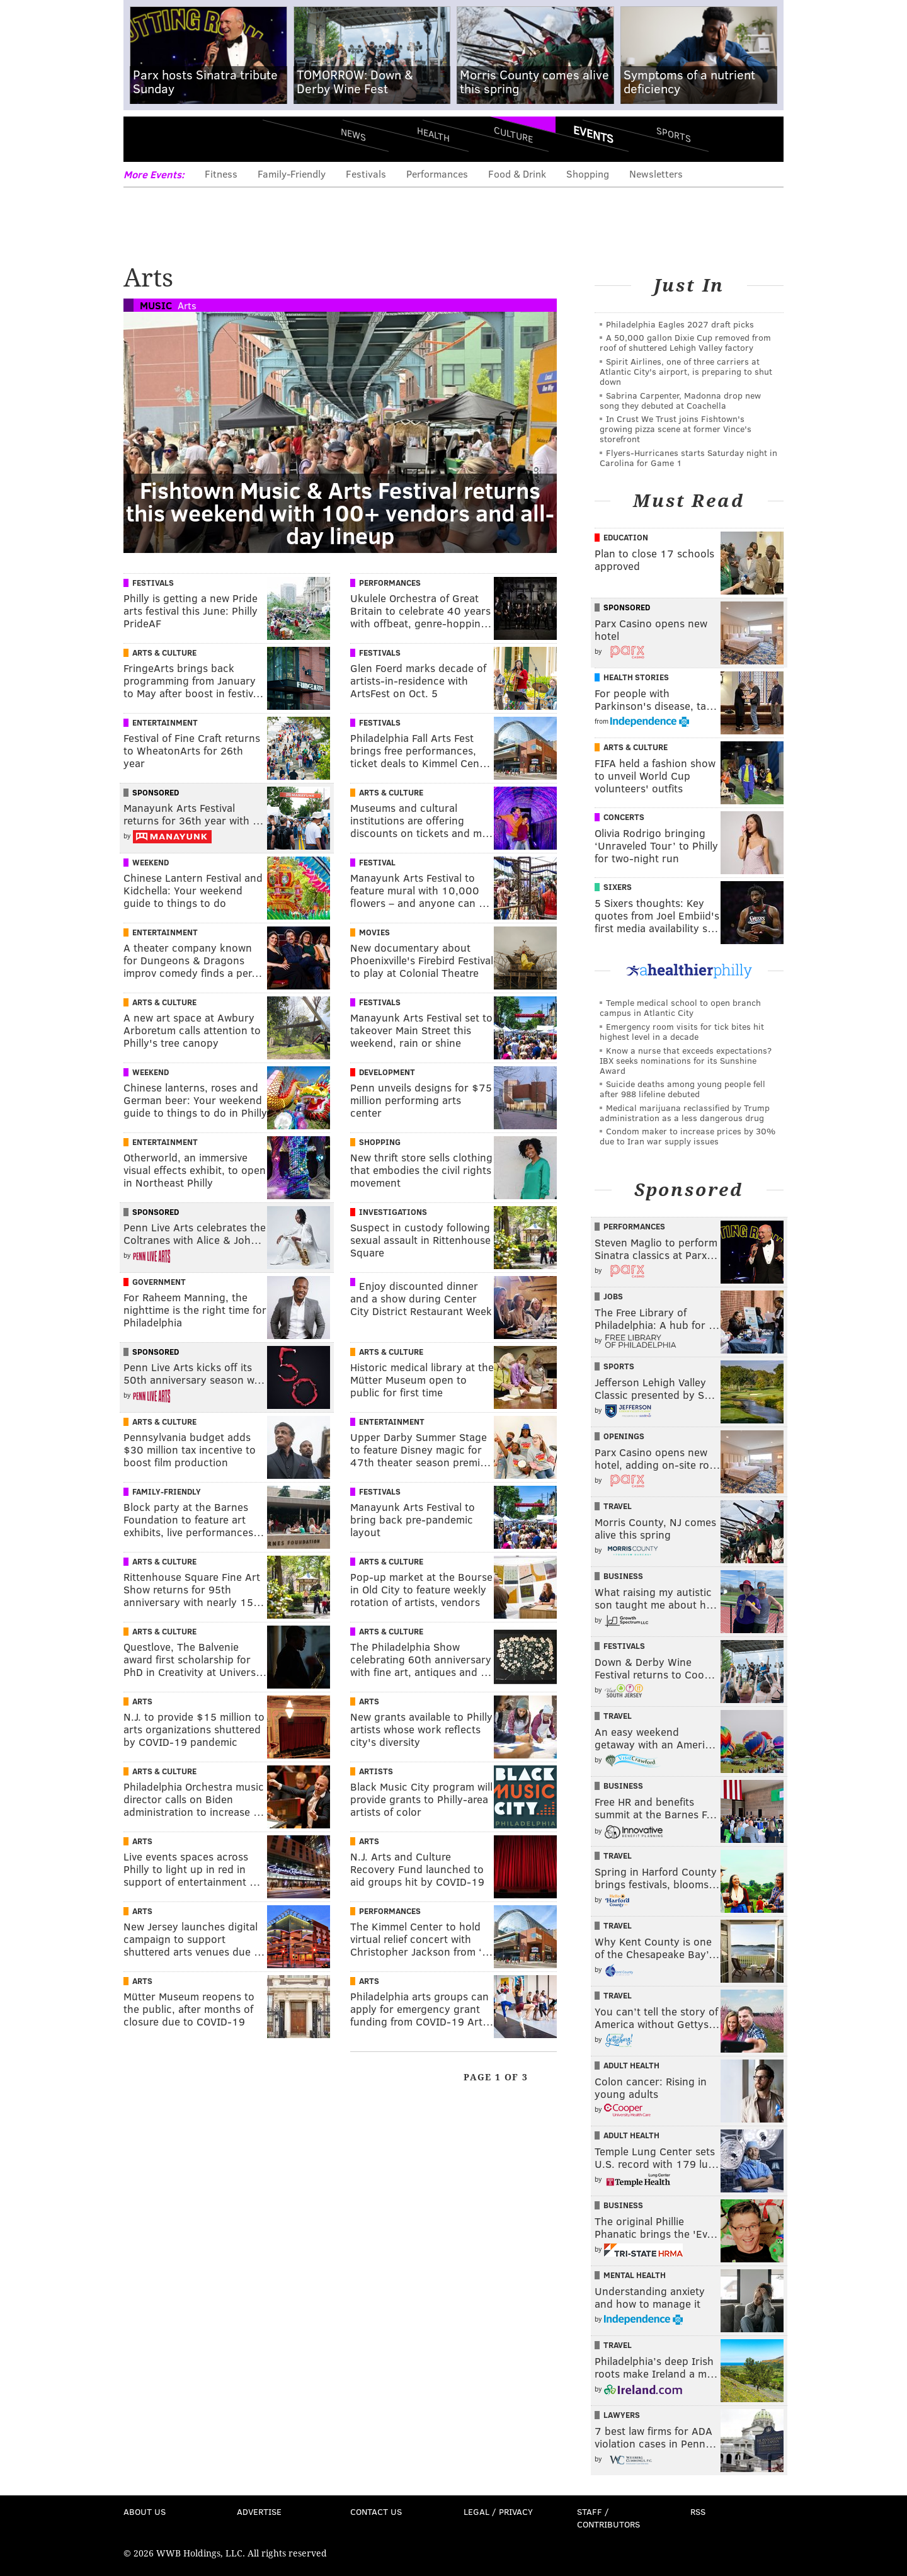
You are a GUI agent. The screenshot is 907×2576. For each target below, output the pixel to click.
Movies (374, 932)
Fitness (221, 173)
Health (433, 133)
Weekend (150, 862)
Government (159, 1281)
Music (156, 305)
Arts (187, 305)
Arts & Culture (164, 652)
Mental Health (634, 2275)
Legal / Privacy (498, 2511)
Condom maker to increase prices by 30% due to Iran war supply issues (687, 1136)
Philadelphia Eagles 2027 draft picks (680, 324)
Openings (623, 1436)
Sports (673, 134)
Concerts (623, 817)
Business (623, 1576)
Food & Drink (517, 173)
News (353, 134)
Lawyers (621, 2414)
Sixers (617, 886)
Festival (377, 862)
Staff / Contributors (608, 2517)
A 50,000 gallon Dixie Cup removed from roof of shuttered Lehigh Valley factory (685, 342)
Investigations (393, 1211)
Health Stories (636, 677)
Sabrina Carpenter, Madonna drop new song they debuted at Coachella (680, 400)
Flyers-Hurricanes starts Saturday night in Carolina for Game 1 (688, 458)
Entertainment (165, 722)
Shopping (587, 173)
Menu (144, 139)
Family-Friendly (292, 173)
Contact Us (376, 2511)
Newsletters (656, 173)
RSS (697, 2511)
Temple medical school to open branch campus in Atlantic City (680, 1007)
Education (625, 537)
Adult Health (631, 2065)
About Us (144, 2511)
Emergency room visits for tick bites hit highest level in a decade (682, 1031)
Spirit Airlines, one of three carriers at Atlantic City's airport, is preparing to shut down (686, 371)
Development (387, 1072)
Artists (376, 1771)
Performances (437, 173)
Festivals (366, 173)
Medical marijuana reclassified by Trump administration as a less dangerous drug (685, 1113)
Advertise (259, 2511)
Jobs (613, 1296)
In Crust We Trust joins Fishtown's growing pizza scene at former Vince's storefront (675, 429)
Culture (513, 134)
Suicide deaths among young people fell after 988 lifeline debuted (682, 1089)
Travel (617, 1506)
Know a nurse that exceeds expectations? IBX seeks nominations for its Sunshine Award (686, 1060)
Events (593, 134)
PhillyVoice (210, 138)
